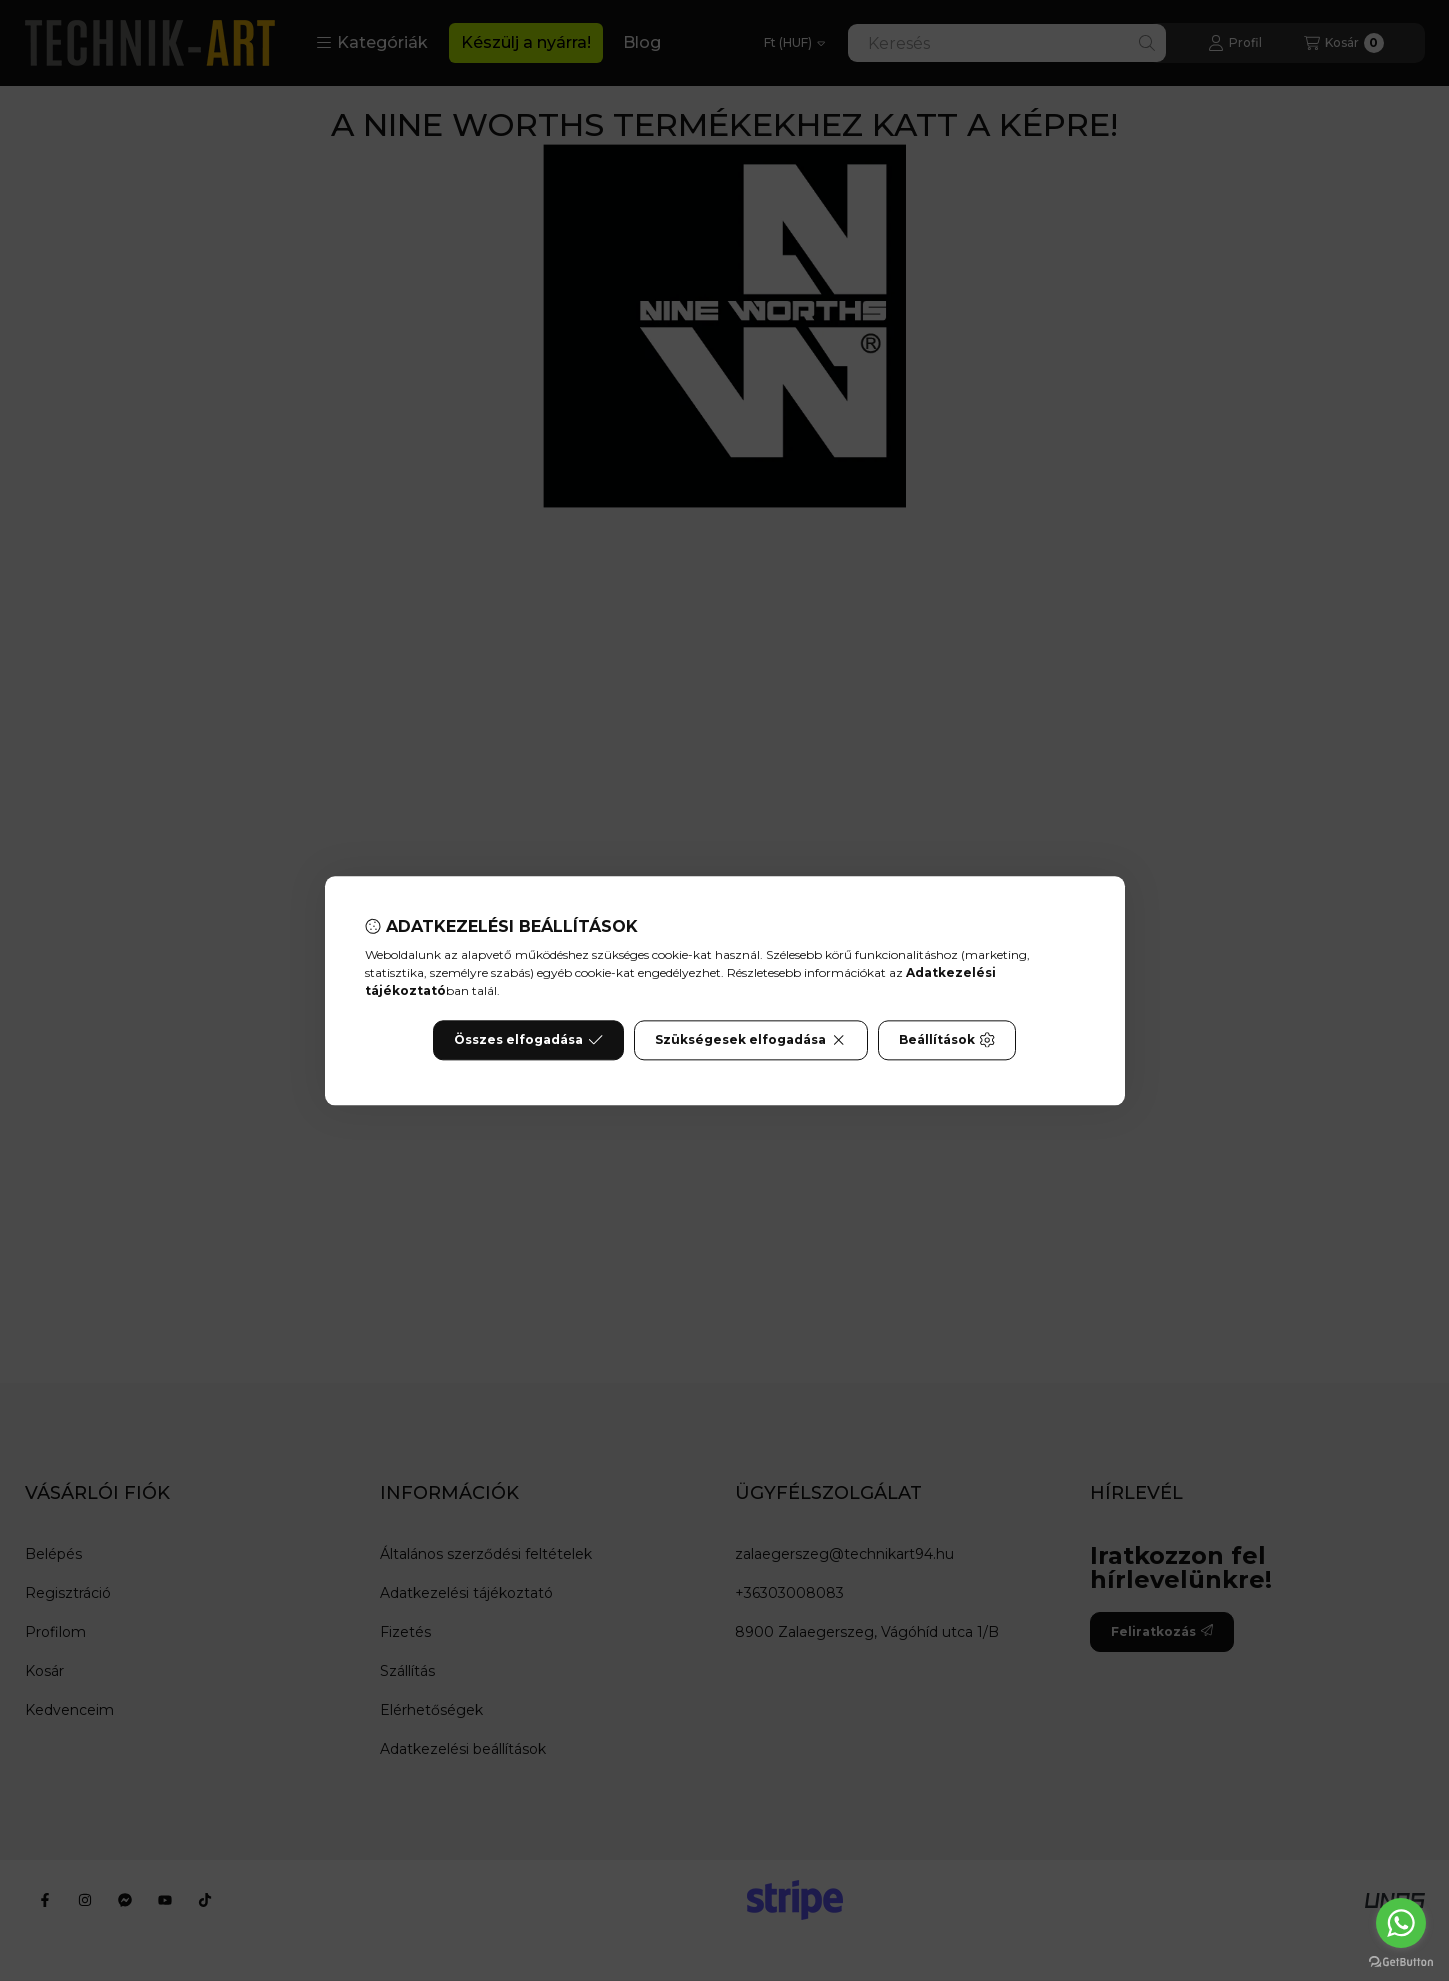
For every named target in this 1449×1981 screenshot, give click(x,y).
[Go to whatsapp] (1401, 1923)
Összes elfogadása (528, 1040)
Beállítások (947, 1040)
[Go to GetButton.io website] (1401, 1961)
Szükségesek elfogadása (750, 1040)
